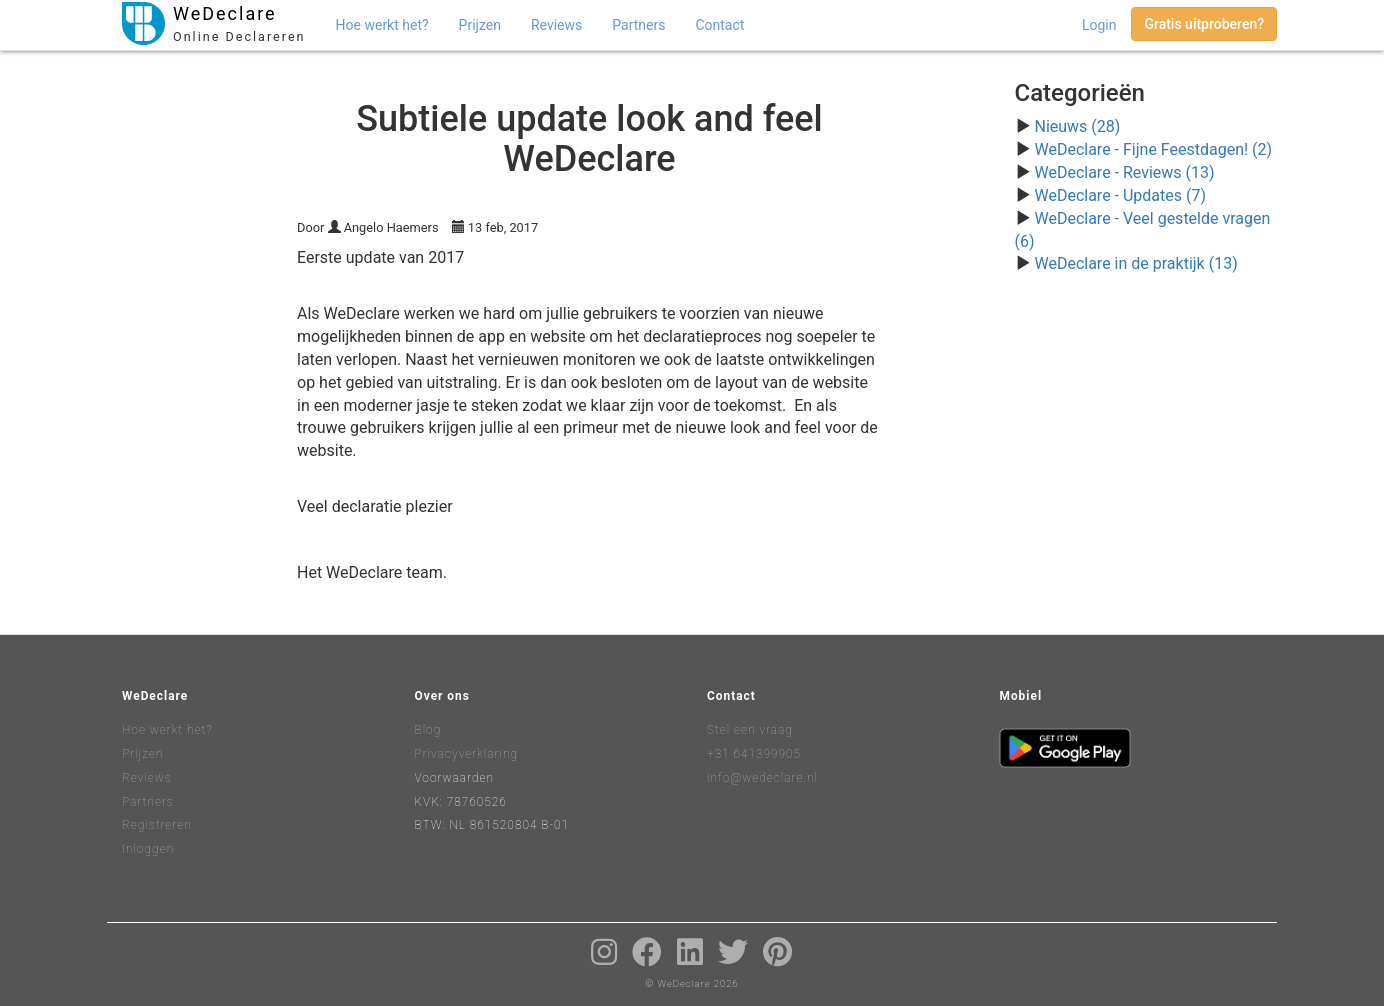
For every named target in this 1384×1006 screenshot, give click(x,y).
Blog (428, 730)
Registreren (157, 825)
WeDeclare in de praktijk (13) (1135, 263)
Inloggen (148, 849)
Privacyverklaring (467, 754)
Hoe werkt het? (382, 25)
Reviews (556, 25)
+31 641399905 (754, 754)
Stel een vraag (750, 730)
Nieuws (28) (1077, 126)
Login (1099, 25)
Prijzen (480, 25)
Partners (638, 25)
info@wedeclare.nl (762, 778)
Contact (719, 25)
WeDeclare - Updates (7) (1120, 195)
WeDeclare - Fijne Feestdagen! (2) (1153, 149)
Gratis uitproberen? (1204, 24)
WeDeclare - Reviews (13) (1124, 172)
